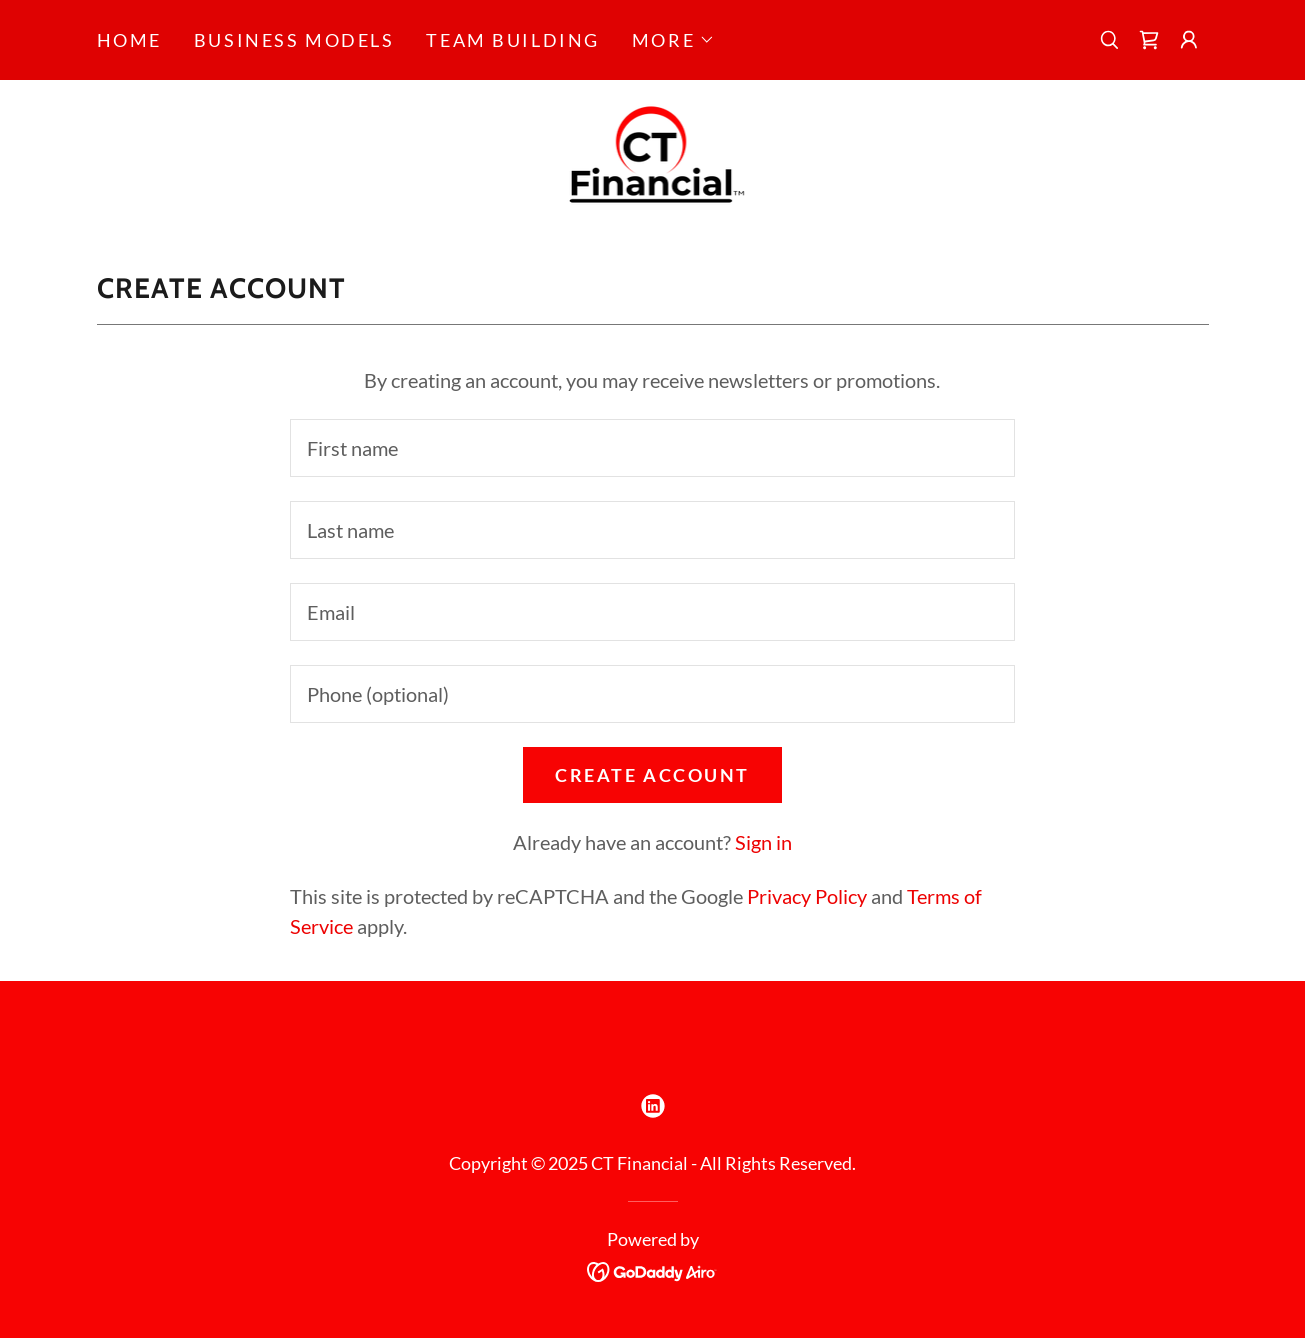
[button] (673, 40)
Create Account (652, 775)
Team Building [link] (512, 40)
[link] (1149, 40)
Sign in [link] (763, 842)
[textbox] (652, 448)
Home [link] (129, 40)
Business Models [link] (294, 40)
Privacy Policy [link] (807, 896)
